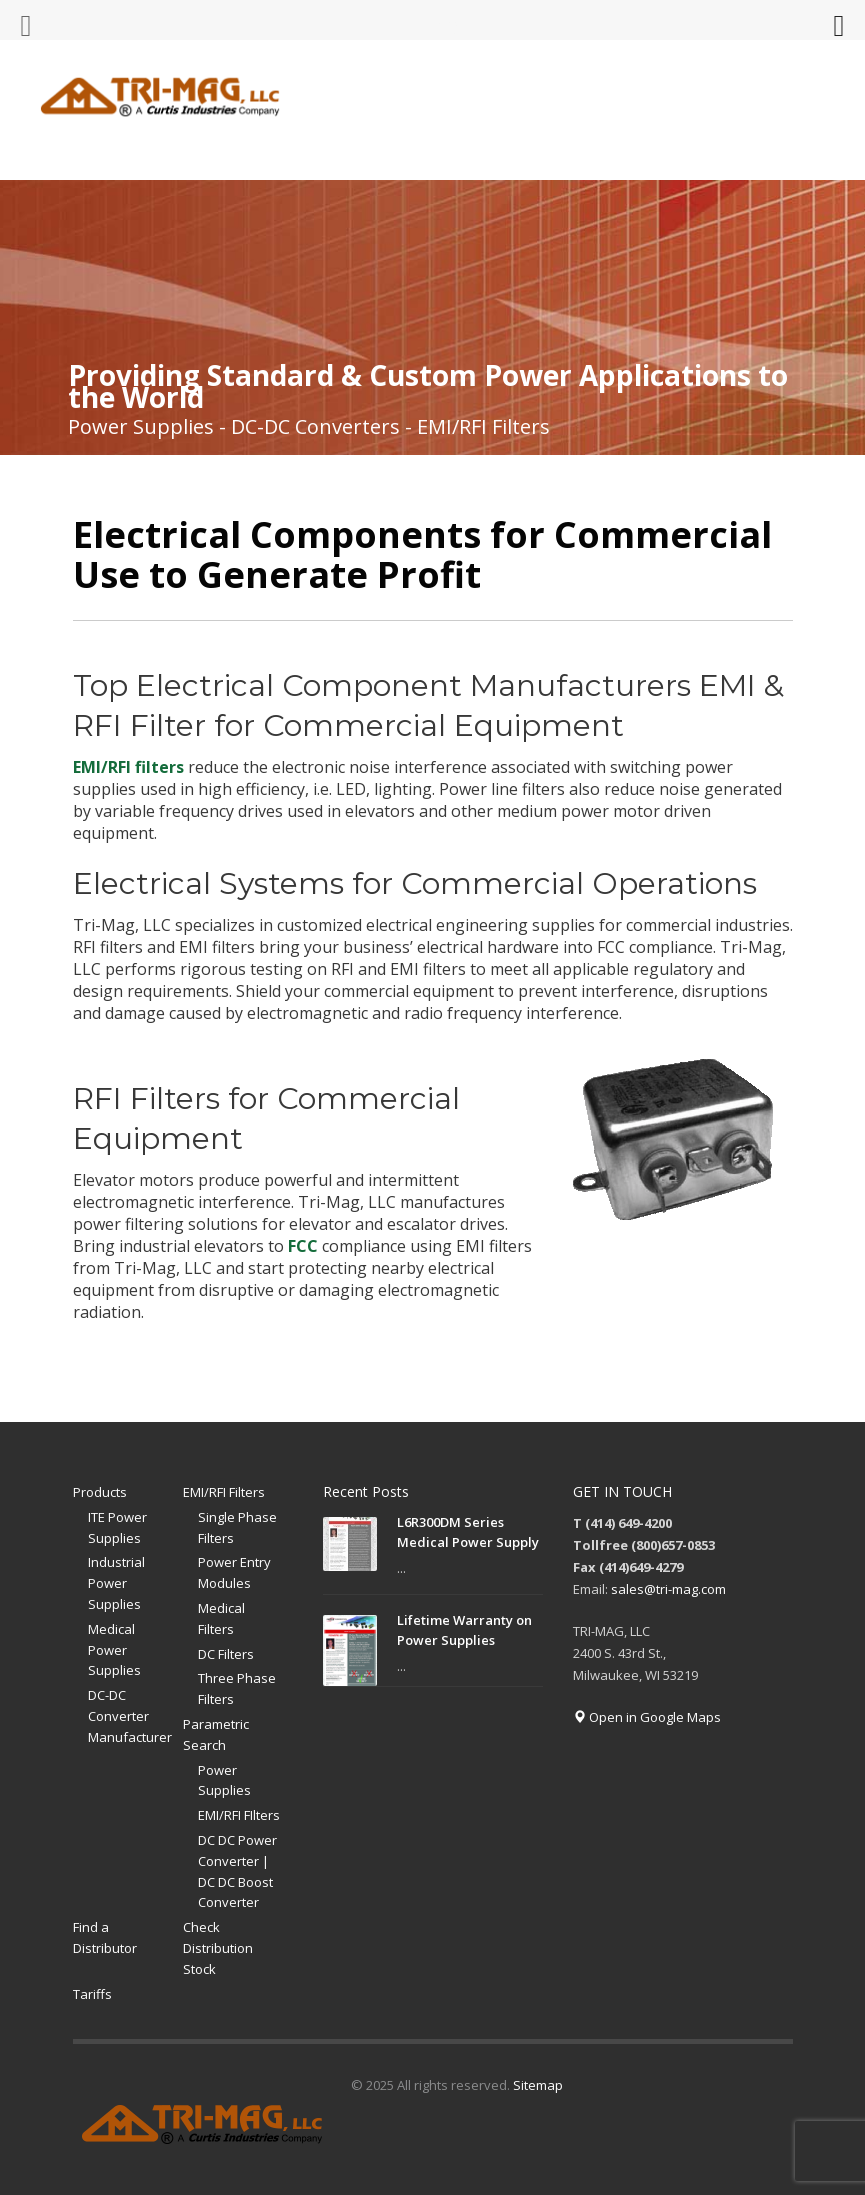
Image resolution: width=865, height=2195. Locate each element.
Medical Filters (221, 1618)
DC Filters (226, 1654)
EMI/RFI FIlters (239, 1815)
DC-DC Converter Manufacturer (130, 1716)
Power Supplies (224, 1780)
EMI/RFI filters (128, 767)
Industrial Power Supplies (116, 1583)
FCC (303, 1246)
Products (100, 1492)
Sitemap (538, 2085)
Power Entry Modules (234, 1572)
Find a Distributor (105, 1937)
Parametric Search (216, 1734)
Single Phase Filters (237, 1527)
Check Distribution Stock (218, 1948)
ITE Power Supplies (117, 1527)
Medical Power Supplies (114, 1650)
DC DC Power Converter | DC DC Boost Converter (237, 1871)
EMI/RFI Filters (224, 1492)
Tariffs (92, 1994)
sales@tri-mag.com (668, 1589)
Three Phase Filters (237, 1688)
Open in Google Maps (647, 1717)
